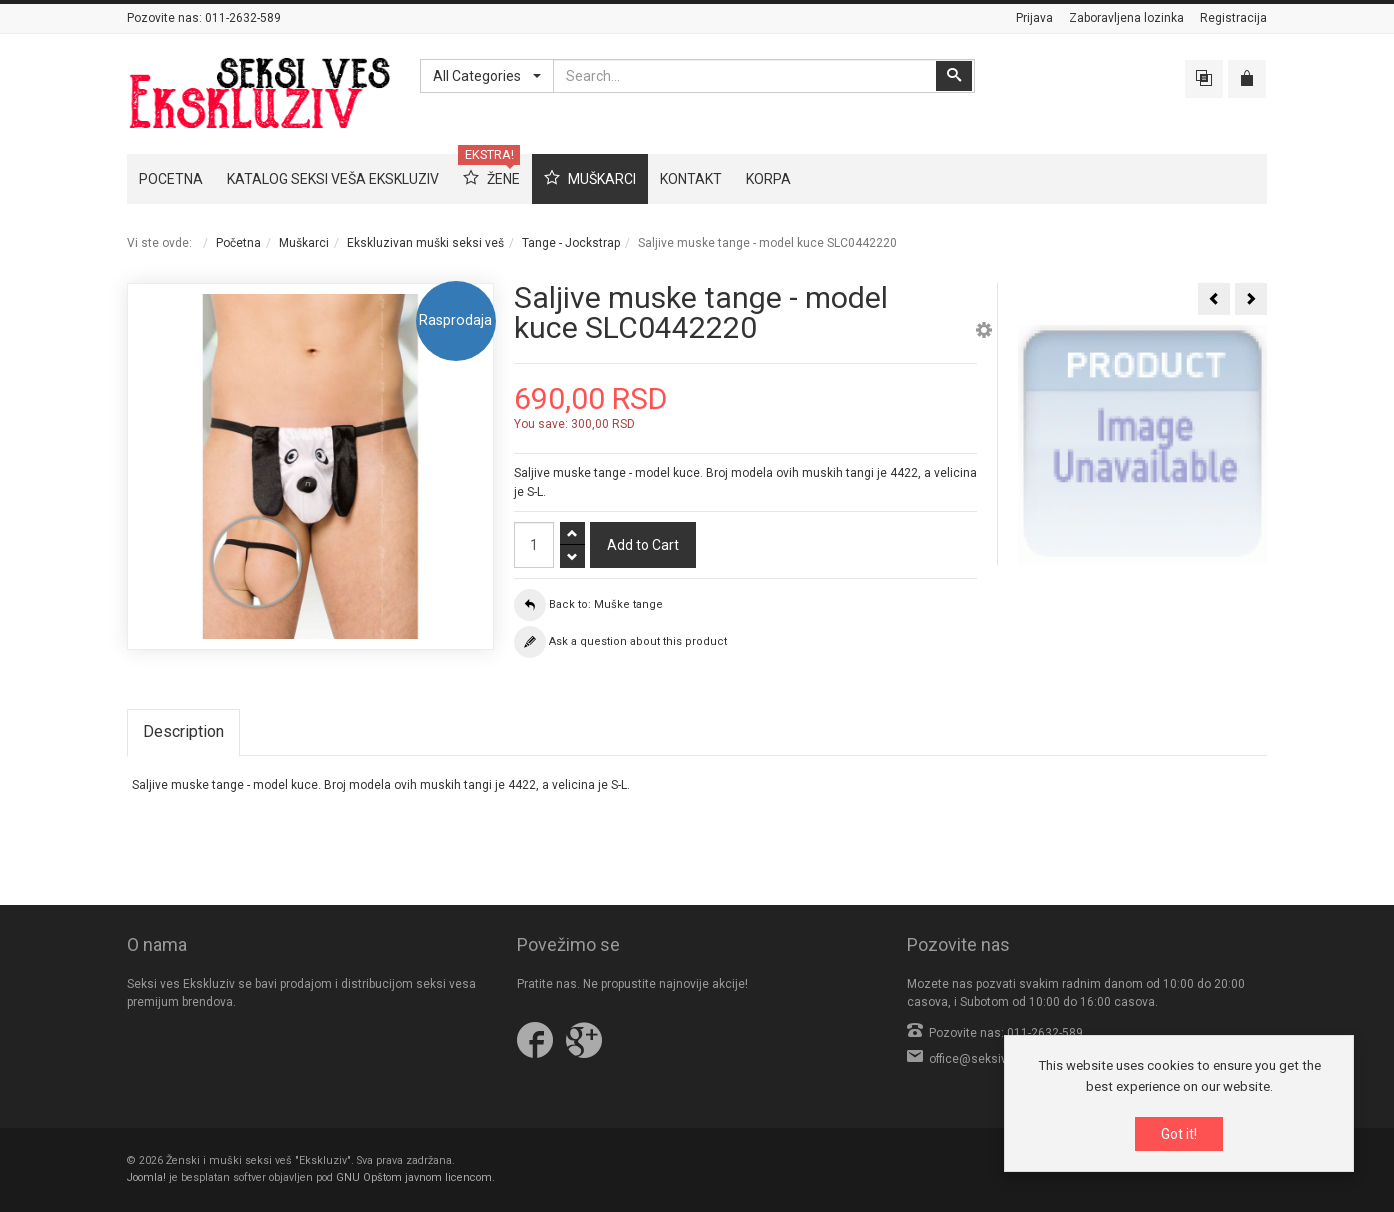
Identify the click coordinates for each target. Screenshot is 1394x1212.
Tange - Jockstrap (571, 243)
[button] (984, 333)
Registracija (1233, 18)
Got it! (1179, 1134)
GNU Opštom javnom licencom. (415, 1177)
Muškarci (304, 243)
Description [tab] (183, 731)
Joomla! (146, 1177)
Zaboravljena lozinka (1126, 18)
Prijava (1034, 18)
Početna (238, 243)
